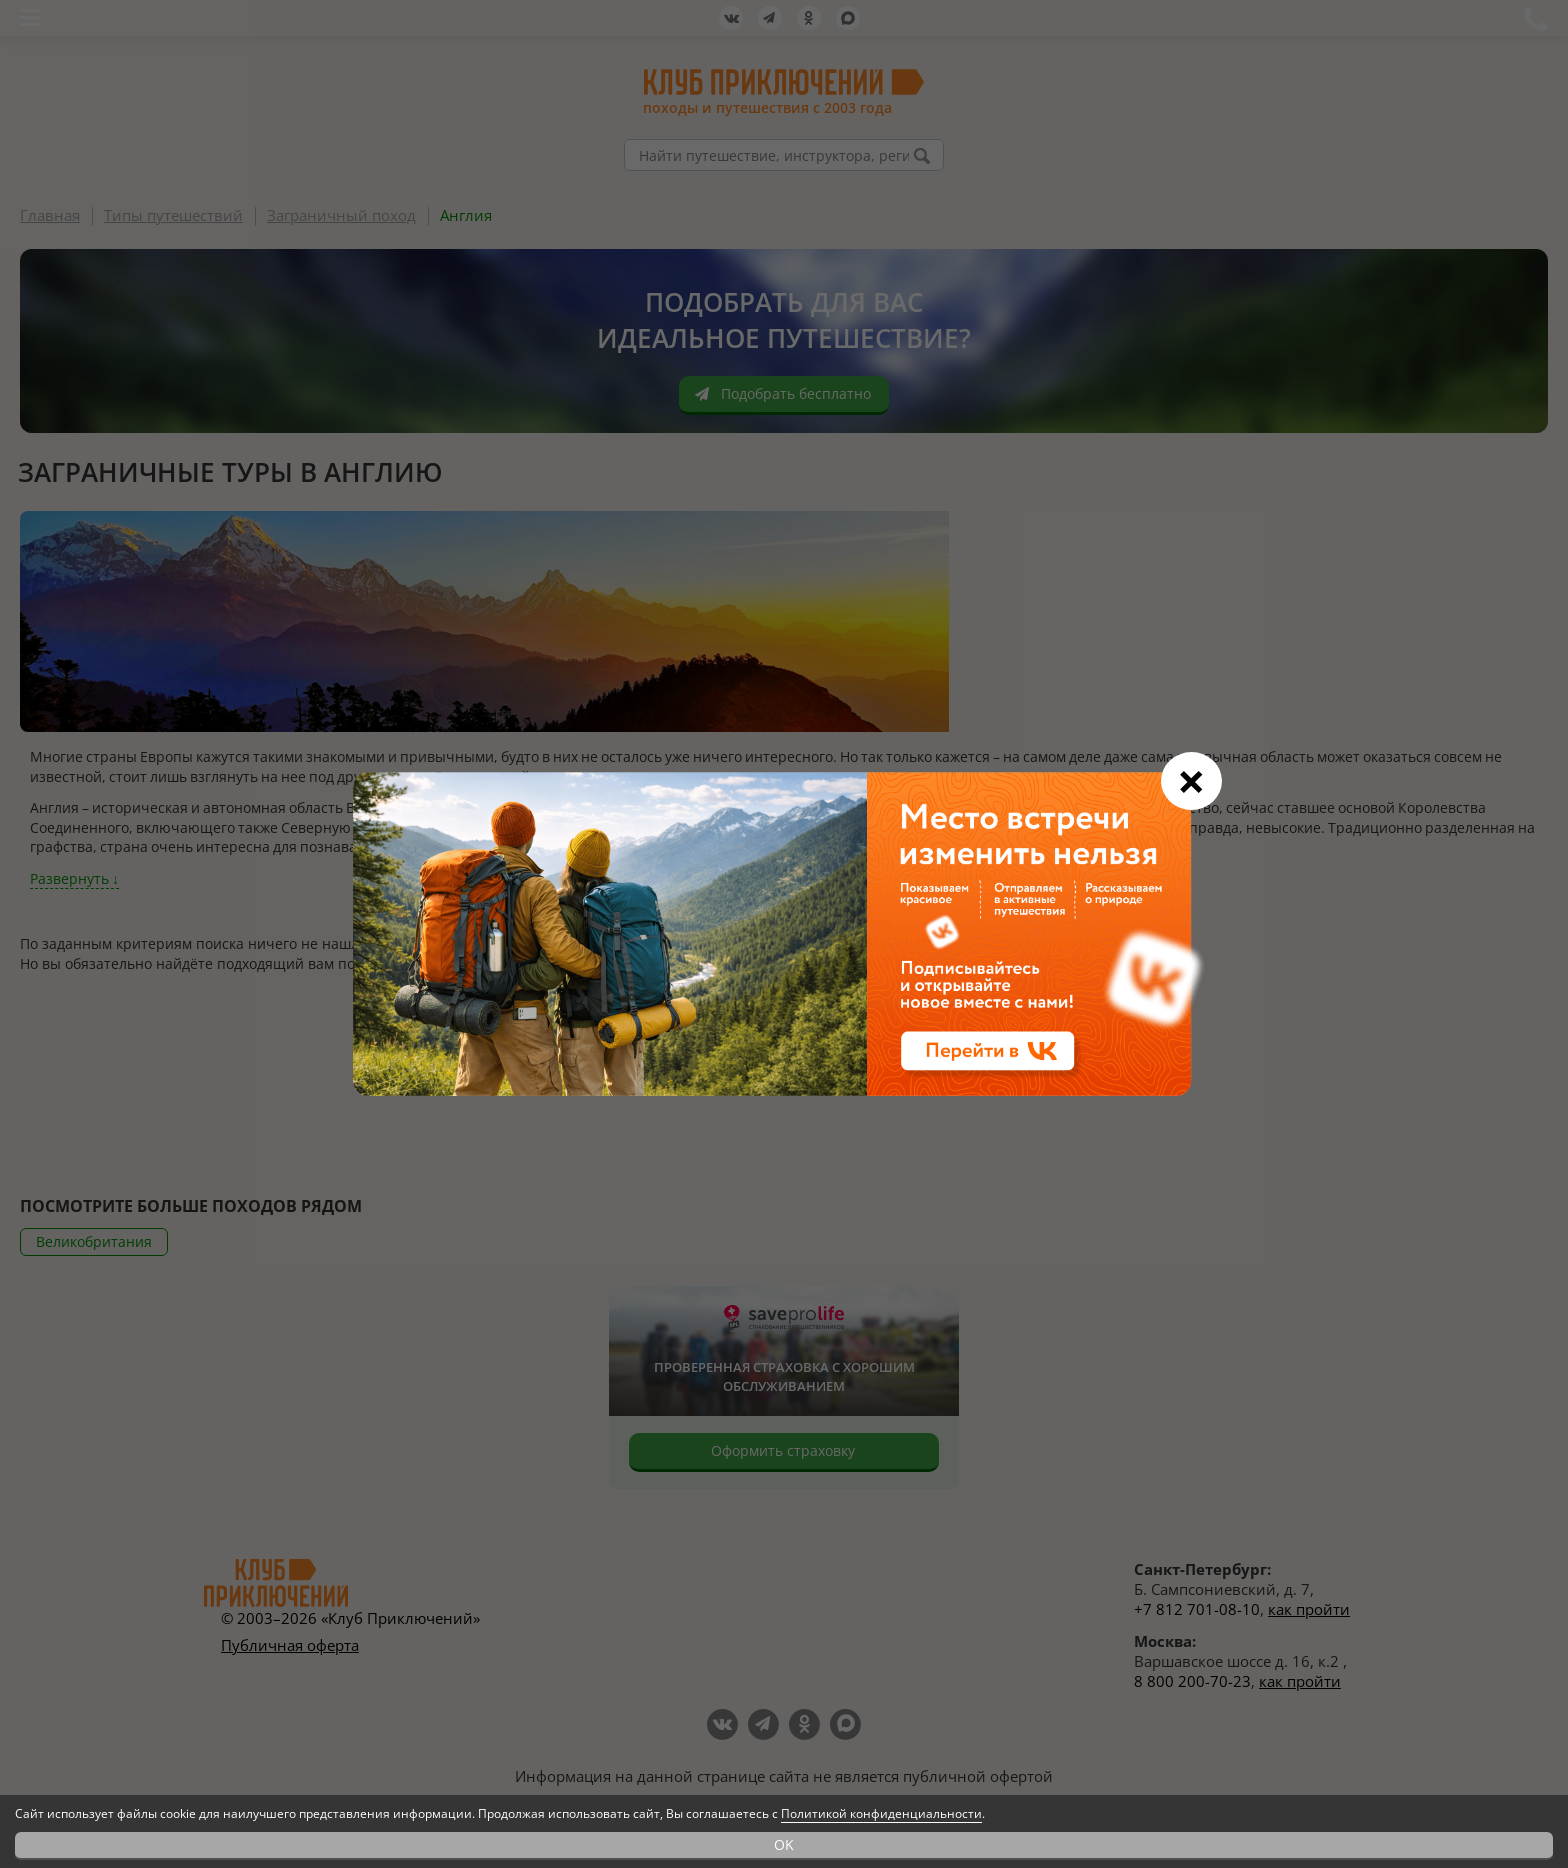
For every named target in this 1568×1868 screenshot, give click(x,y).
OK (784, 1844)
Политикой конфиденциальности (881, 1813)
